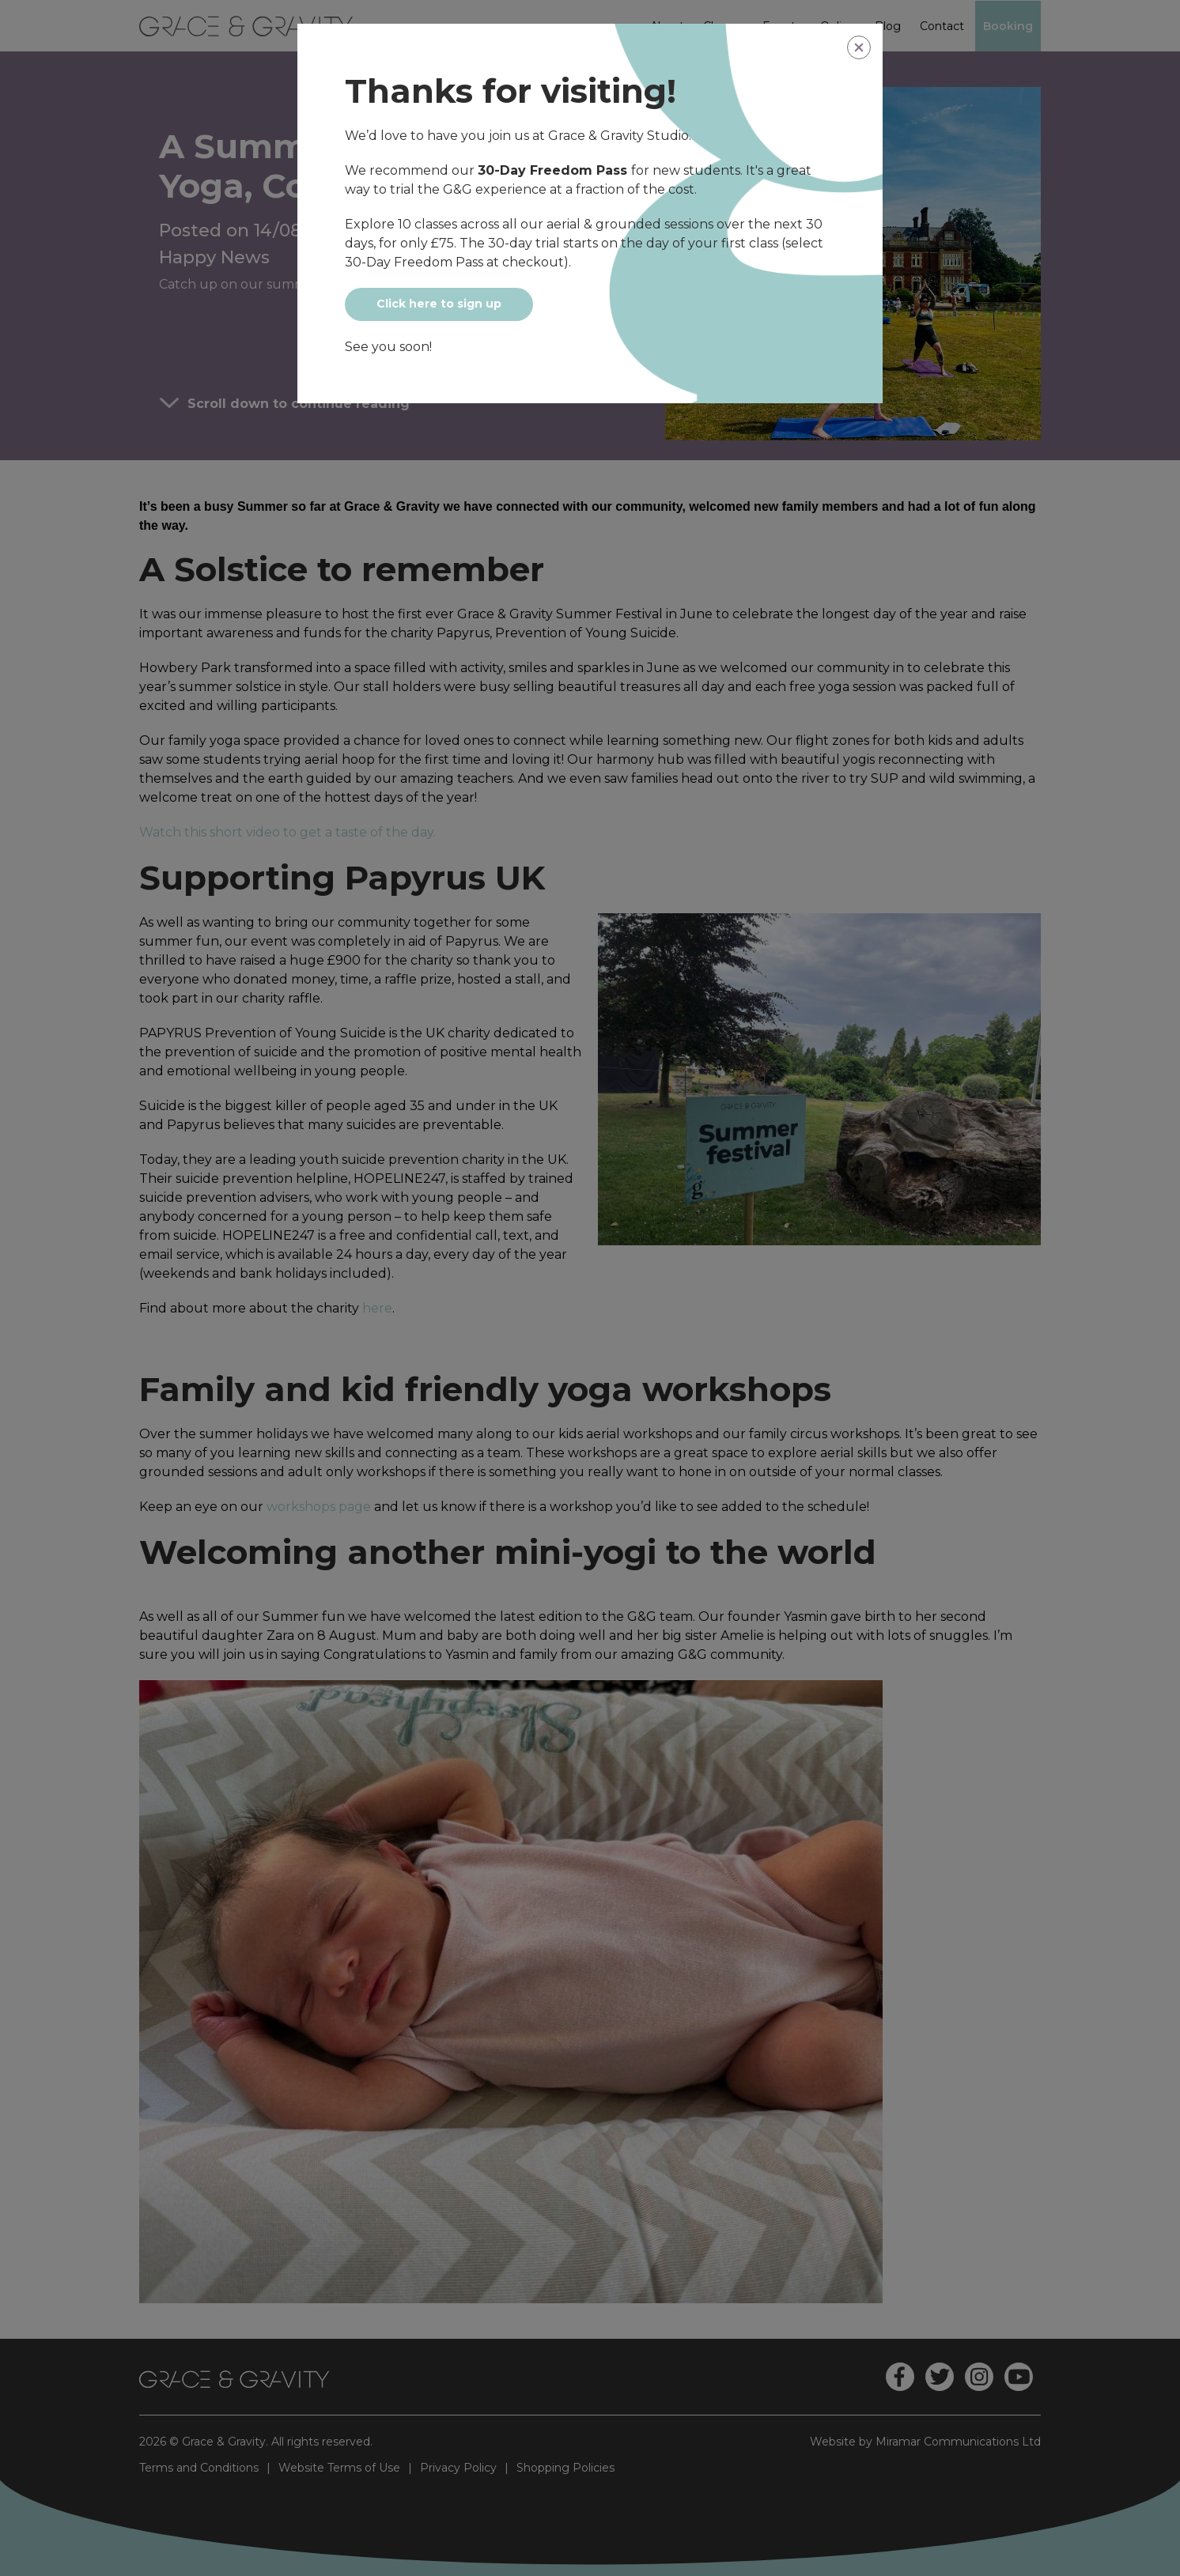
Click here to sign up (438, 304)
